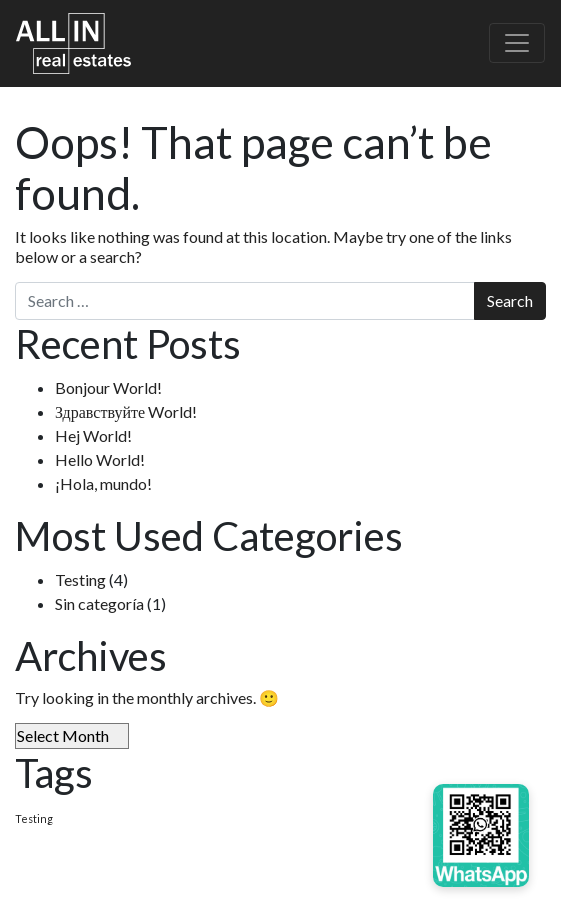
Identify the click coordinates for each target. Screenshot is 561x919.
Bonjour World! (108, 387)
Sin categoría (99, 603)
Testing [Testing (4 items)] (34, 818)
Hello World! (100, 459)
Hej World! (93, 435)
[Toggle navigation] (517, 43)
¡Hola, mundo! (103, 483)
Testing (80, 579)
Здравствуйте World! (126, 411)
